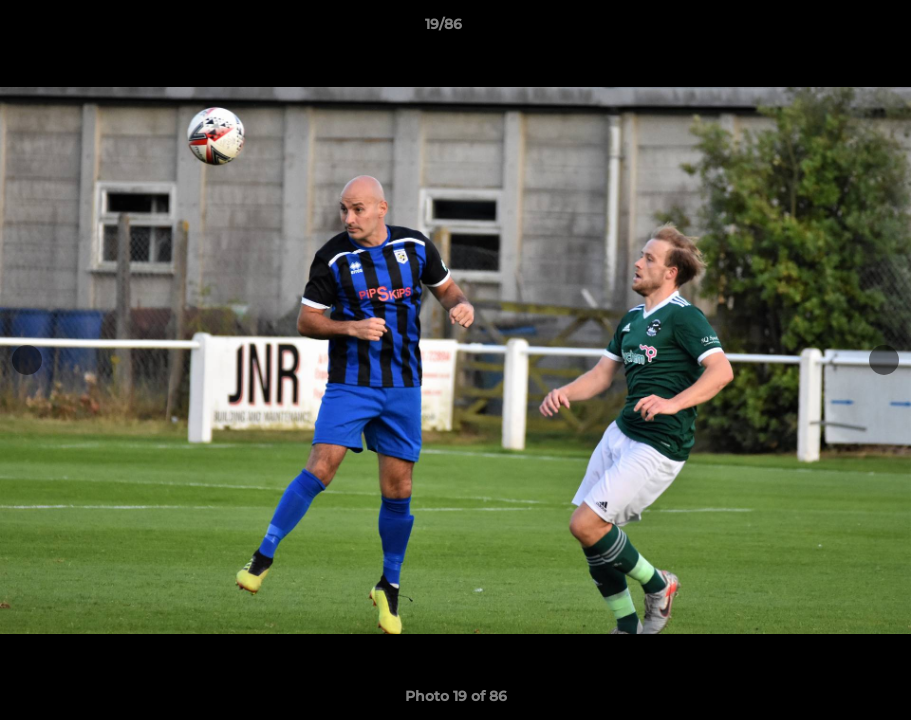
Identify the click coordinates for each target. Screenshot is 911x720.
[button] (827, 29)
